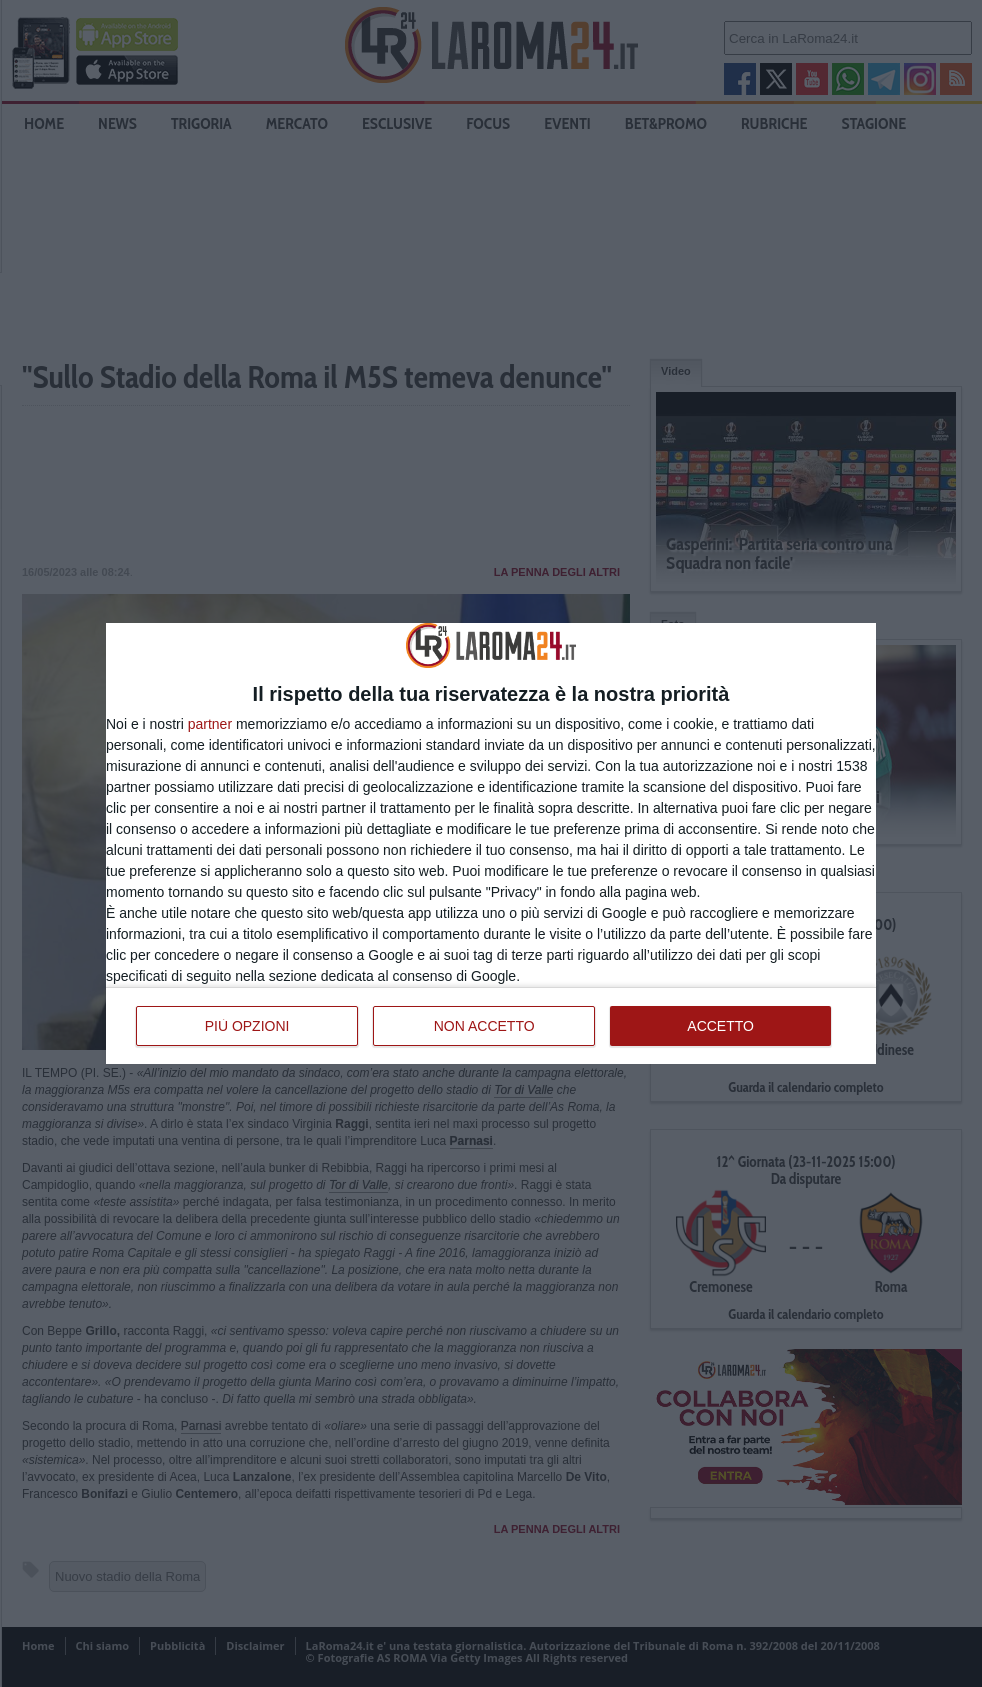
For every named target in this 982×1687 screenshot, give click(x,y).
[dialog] (491, 843)
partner (210, 724)
